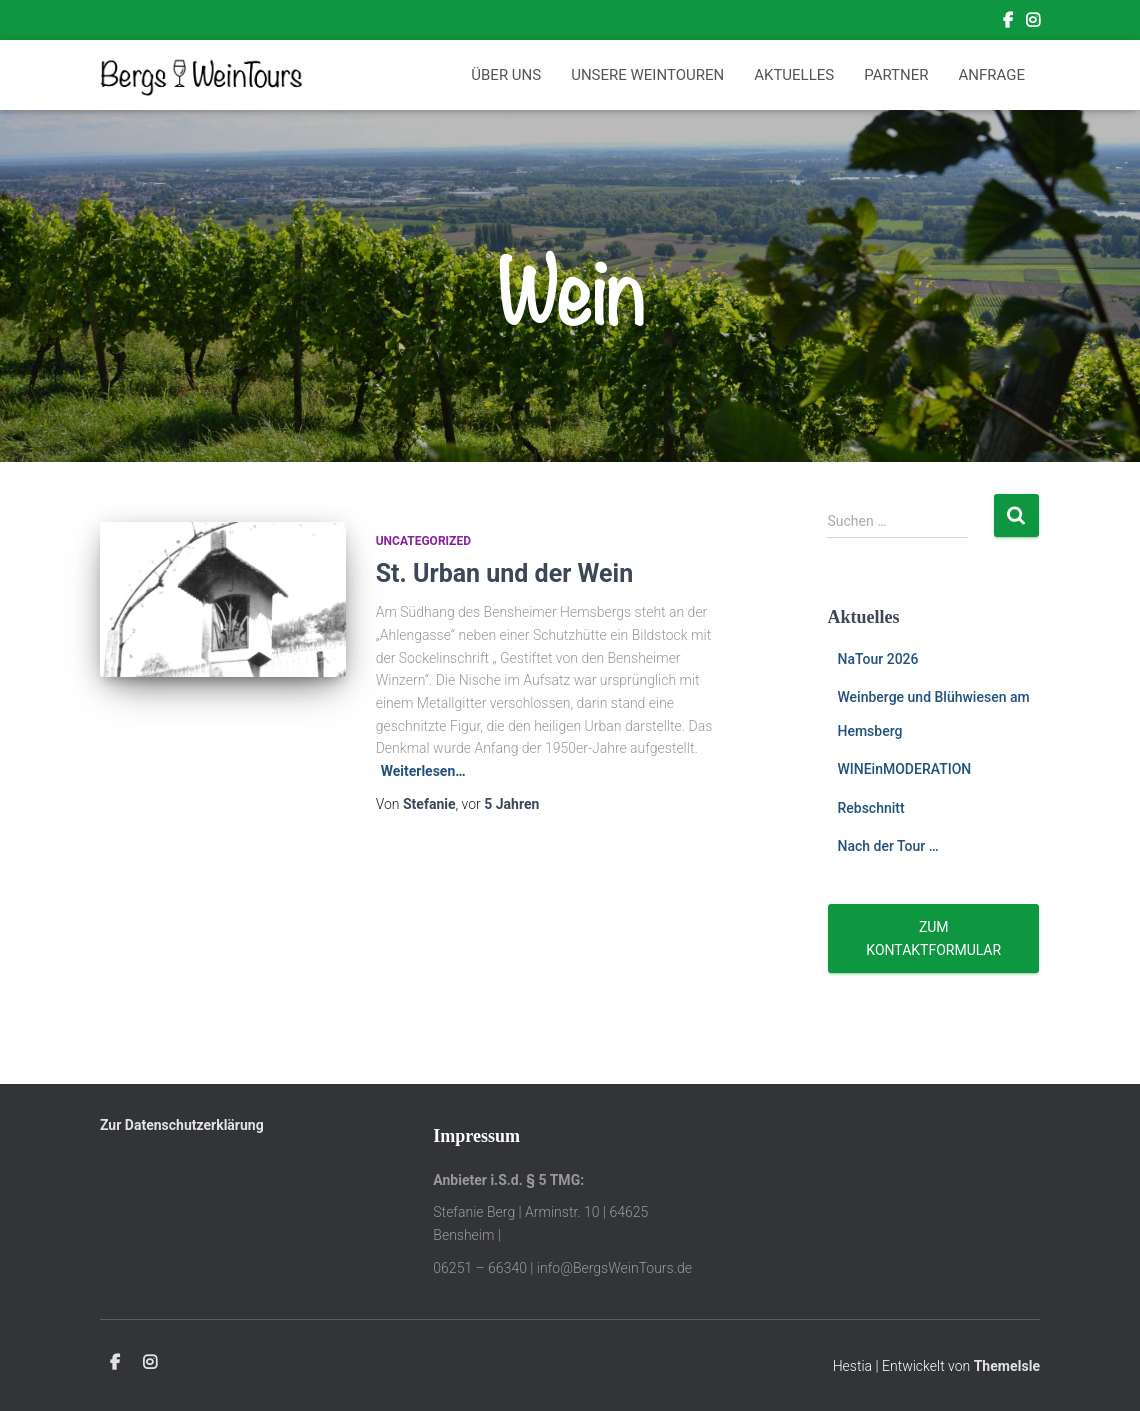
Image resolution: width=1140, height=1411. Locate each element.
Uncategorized (423, 541)
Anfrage (992, 75)
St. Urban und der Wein (505, 573)
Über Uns (506, 75)
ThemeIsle (1007, 1366)
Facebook (1008, 23)
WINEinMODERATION (904, 769)
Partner (896, 75)
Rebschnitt (870, 808)
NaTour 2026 (877, 659)
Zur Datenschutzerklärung (182, 1125)
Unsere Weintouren (647, 75)
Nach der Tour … (887, 846)
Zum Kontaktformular (933, 938)
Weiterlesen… (423, 771)
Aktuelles (794, 75)
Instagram (1033, 23)
